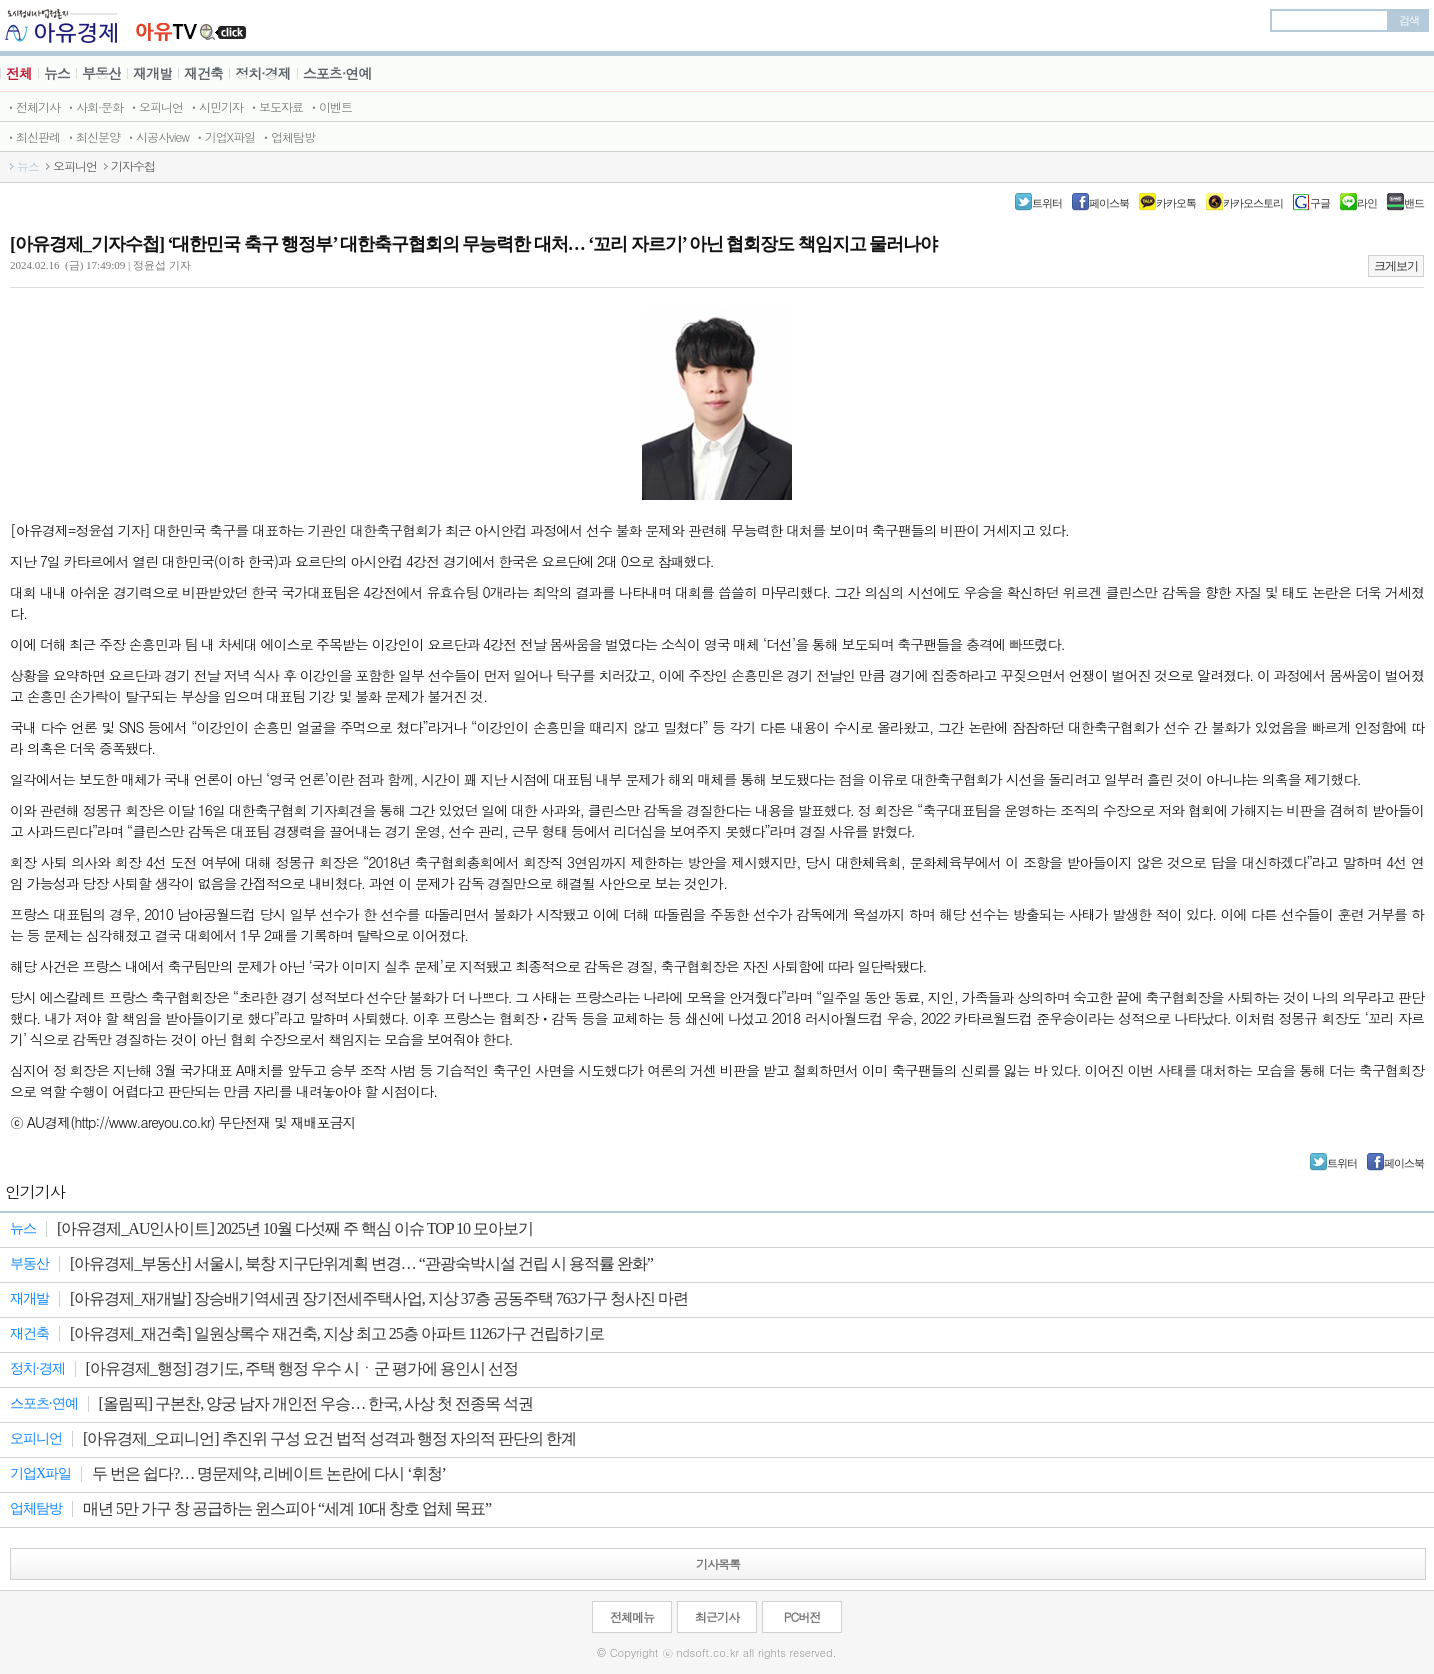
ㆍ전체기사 (32, 106)
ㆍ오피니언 (155, 106)
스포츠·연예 (337, 73)
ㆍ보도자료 (275, 106)
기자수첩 (133, 166)
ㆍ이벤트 (330, 106)
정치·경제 (263, 73)
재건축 (203, 73)
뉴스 (57, 73)
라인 (1367, 203)
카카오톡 (1176, 203)
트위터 (1047, 203)
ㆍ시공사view (157, 136)
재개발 (152, 73)
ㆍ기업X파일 (224, 136)
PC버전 (802, 1616)
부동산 (101, 73)
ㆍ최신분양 (92, 136)
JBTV (191, 25)
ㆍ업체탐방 (287, 136)
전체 (19, 73)
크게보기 (1396, 266)
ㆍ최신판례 (32, 136)
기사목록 (718, 1563)
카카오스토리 (1253, 203)
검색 (1409, 20)
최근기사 (717, 1616)
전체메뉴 (632, 1616)
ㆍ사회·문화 (94, 106)
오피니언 (75, 166)
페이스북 (1109, 203)
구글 (1320, 203)
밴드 (1414, 203)
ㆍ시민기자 (215, 106)
